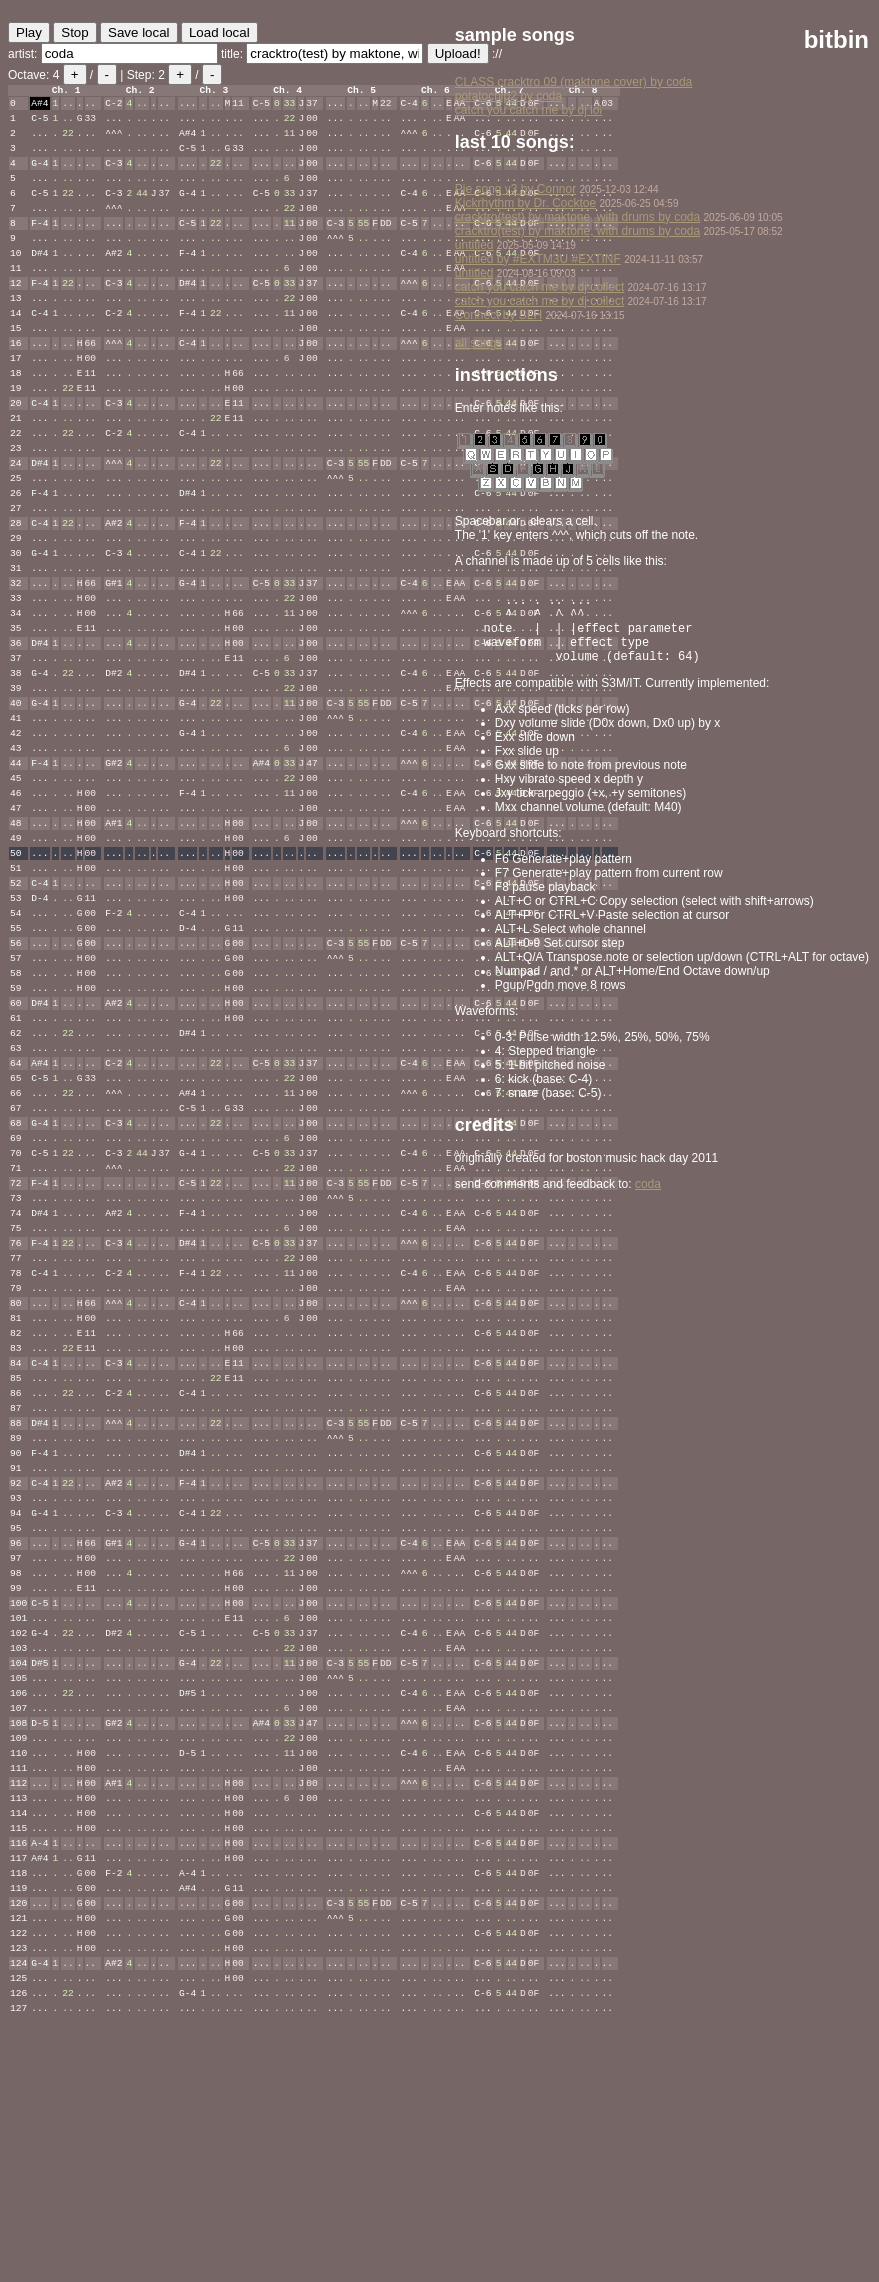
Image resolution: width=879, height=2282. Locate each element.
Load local (219, 32)
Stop (74, 32)
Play (29, 32)
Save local (139, 32)
